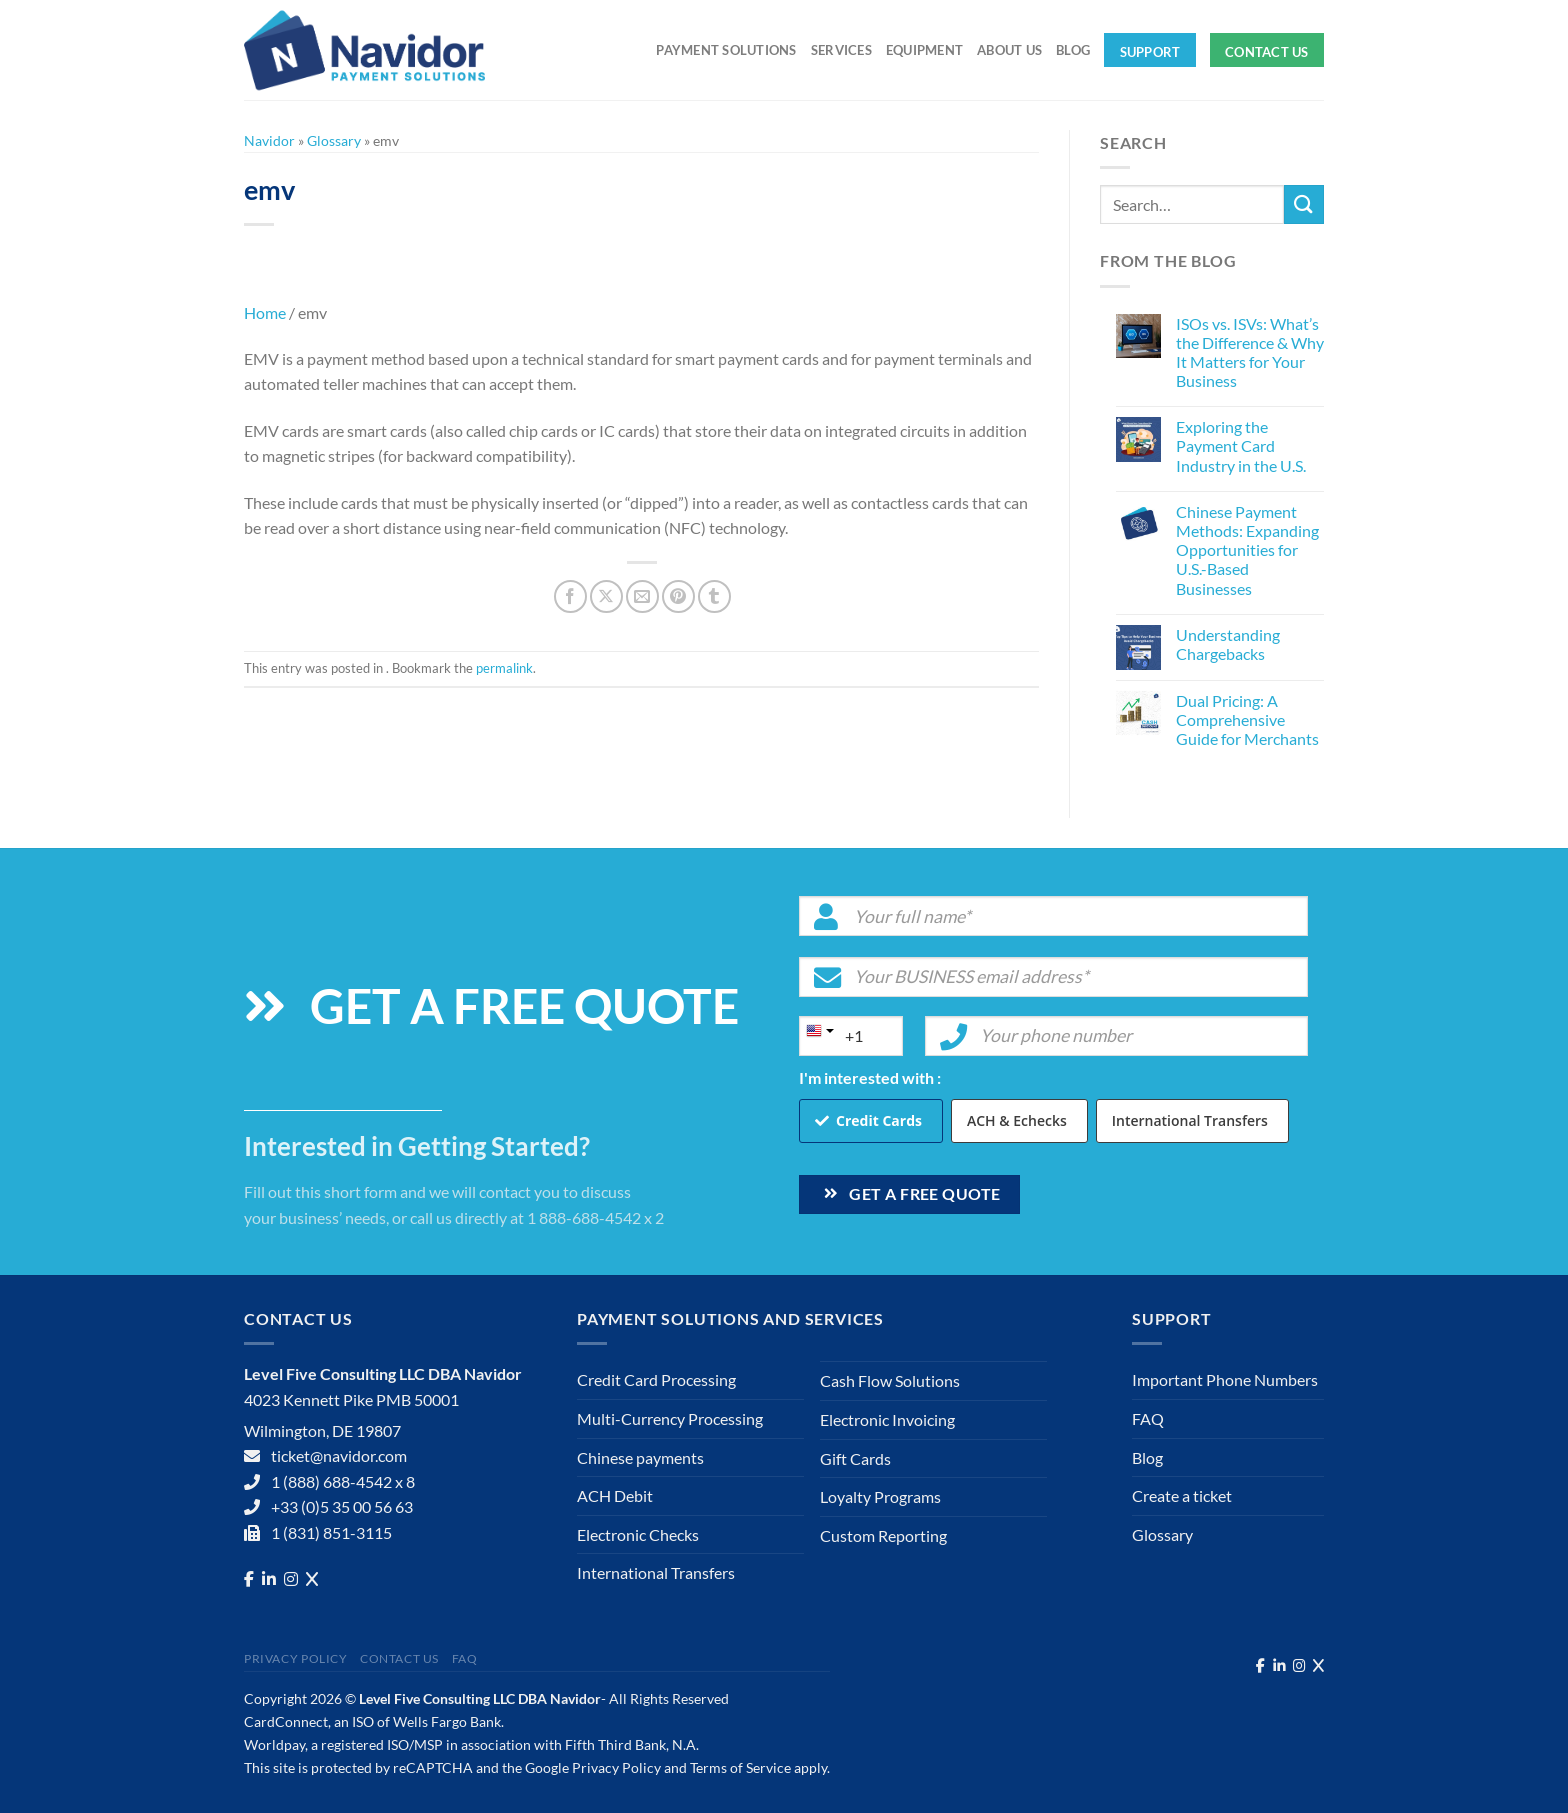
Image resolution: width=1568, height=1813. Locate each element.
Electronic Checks (638, 1534)
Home (265, 312)
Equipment (924, 50)
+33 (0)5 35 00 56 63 (342, 1506)
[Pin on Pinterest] (678, 596)
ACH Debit (615, 1495)
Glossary (334, 140)
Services (841, 50)
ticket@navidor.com (339, 1455)
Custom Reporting (883, 1535)
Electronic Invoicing (887, 1419)
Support (1150, 52)
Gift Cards (855, 1458)
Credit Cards (879, 1120)
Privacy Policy (296, 1658)
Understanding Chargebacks (1228, 644)
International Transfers (1190, 1120)
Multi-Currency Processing (670, 1418)
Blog (1073, 50)
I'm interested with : (870, 1077)
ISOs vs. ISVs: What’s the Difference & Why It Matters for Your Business (1250, 352)
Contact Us (1267, 52)
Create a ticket (1182, 1495)
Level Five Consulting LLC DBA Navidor (480, 1698)
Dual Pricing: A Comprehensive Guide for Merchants (1247, 719)
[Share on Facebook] (570, 596)
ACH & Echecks (1017, 1120)
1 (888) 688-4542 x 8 (343, 1481)
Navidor (269, 140)
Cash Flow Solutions (890, 1380)
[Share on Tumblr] (714, 596)
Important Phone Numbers (1225, 1379)
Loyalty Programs (880, 1496)
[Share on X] (606, 596)
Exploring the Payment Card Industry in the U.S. (1241, 445)
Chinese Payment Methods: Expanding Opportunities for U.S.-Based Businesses (1247, 550)
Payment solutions (726, 50)
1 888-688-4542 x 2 (595, 1217)
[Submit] (1304, 204)
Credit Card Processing (656, 1379)
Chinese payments (640, 1457)
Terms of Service (740, 1767)
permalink (504, 668)
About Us (1009, 50)
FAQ (1148, 1418)
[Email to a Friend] (642, 596)
